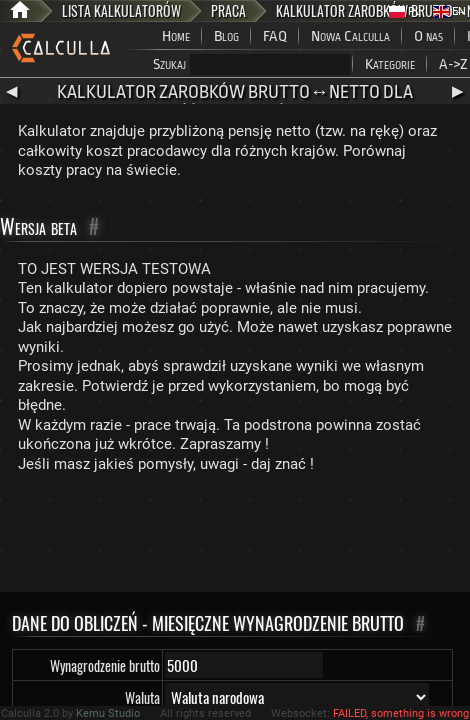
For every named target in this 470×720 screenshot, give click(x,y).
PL (405, 11)
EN (449, 11)
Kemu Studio (108, 713)
